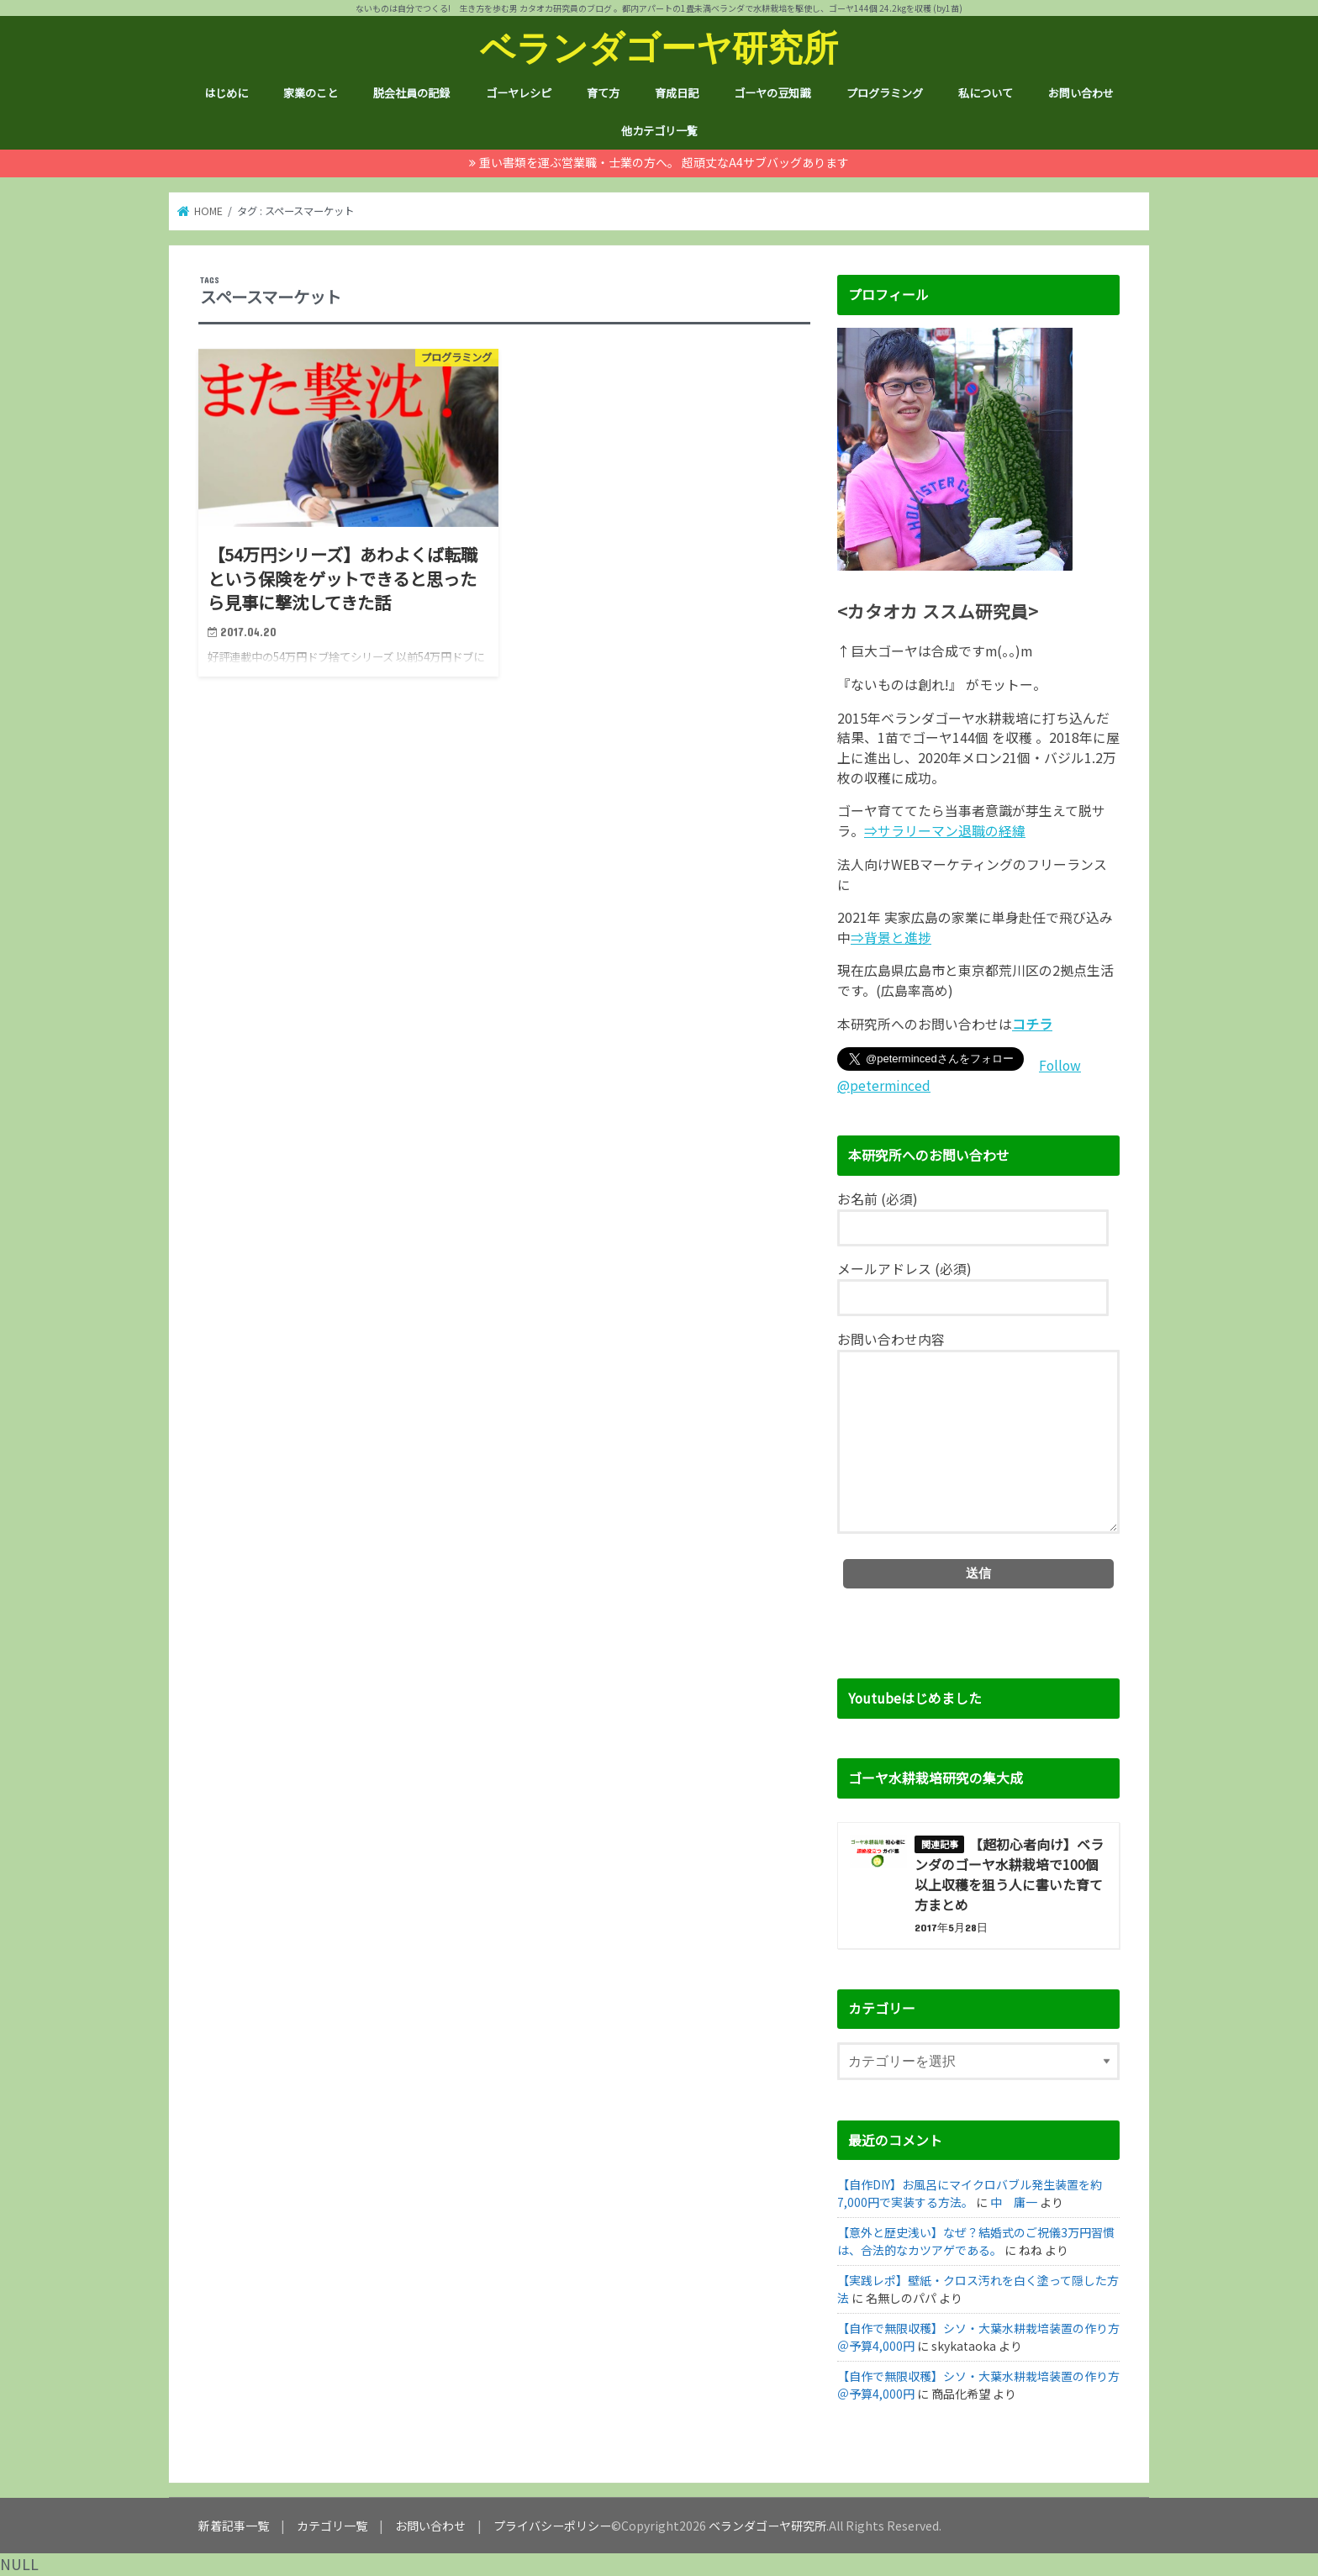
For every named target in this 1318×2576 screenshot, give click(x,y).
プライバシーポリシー (552, 2525)
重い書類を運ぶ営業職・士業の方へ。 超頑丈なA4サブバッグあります (664, 162)
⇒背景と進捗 (891, 937)
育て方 (603, 93)
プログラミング (884, 93)
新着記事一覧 (233, 2525)
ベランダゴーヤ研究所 (659, 46)
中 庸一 (1013, 2202)
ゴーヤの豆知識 (772, 93)
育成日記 (677, 93)
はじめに (226, 93)
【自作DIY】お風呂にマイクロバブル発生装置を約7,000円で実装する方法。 (969, 2193)
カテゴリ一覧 (332, 2525)
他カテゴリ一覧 (659, 131)
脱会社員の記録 (411, 93)
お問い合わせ (1081, 93)
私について (985, 93)
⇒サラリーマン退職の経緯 (944, 830)
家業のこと (310, 93)
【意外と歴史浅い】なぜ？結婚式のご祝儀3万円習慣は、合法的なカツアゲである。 (976, 2241)
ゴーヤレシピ (518, 93)
